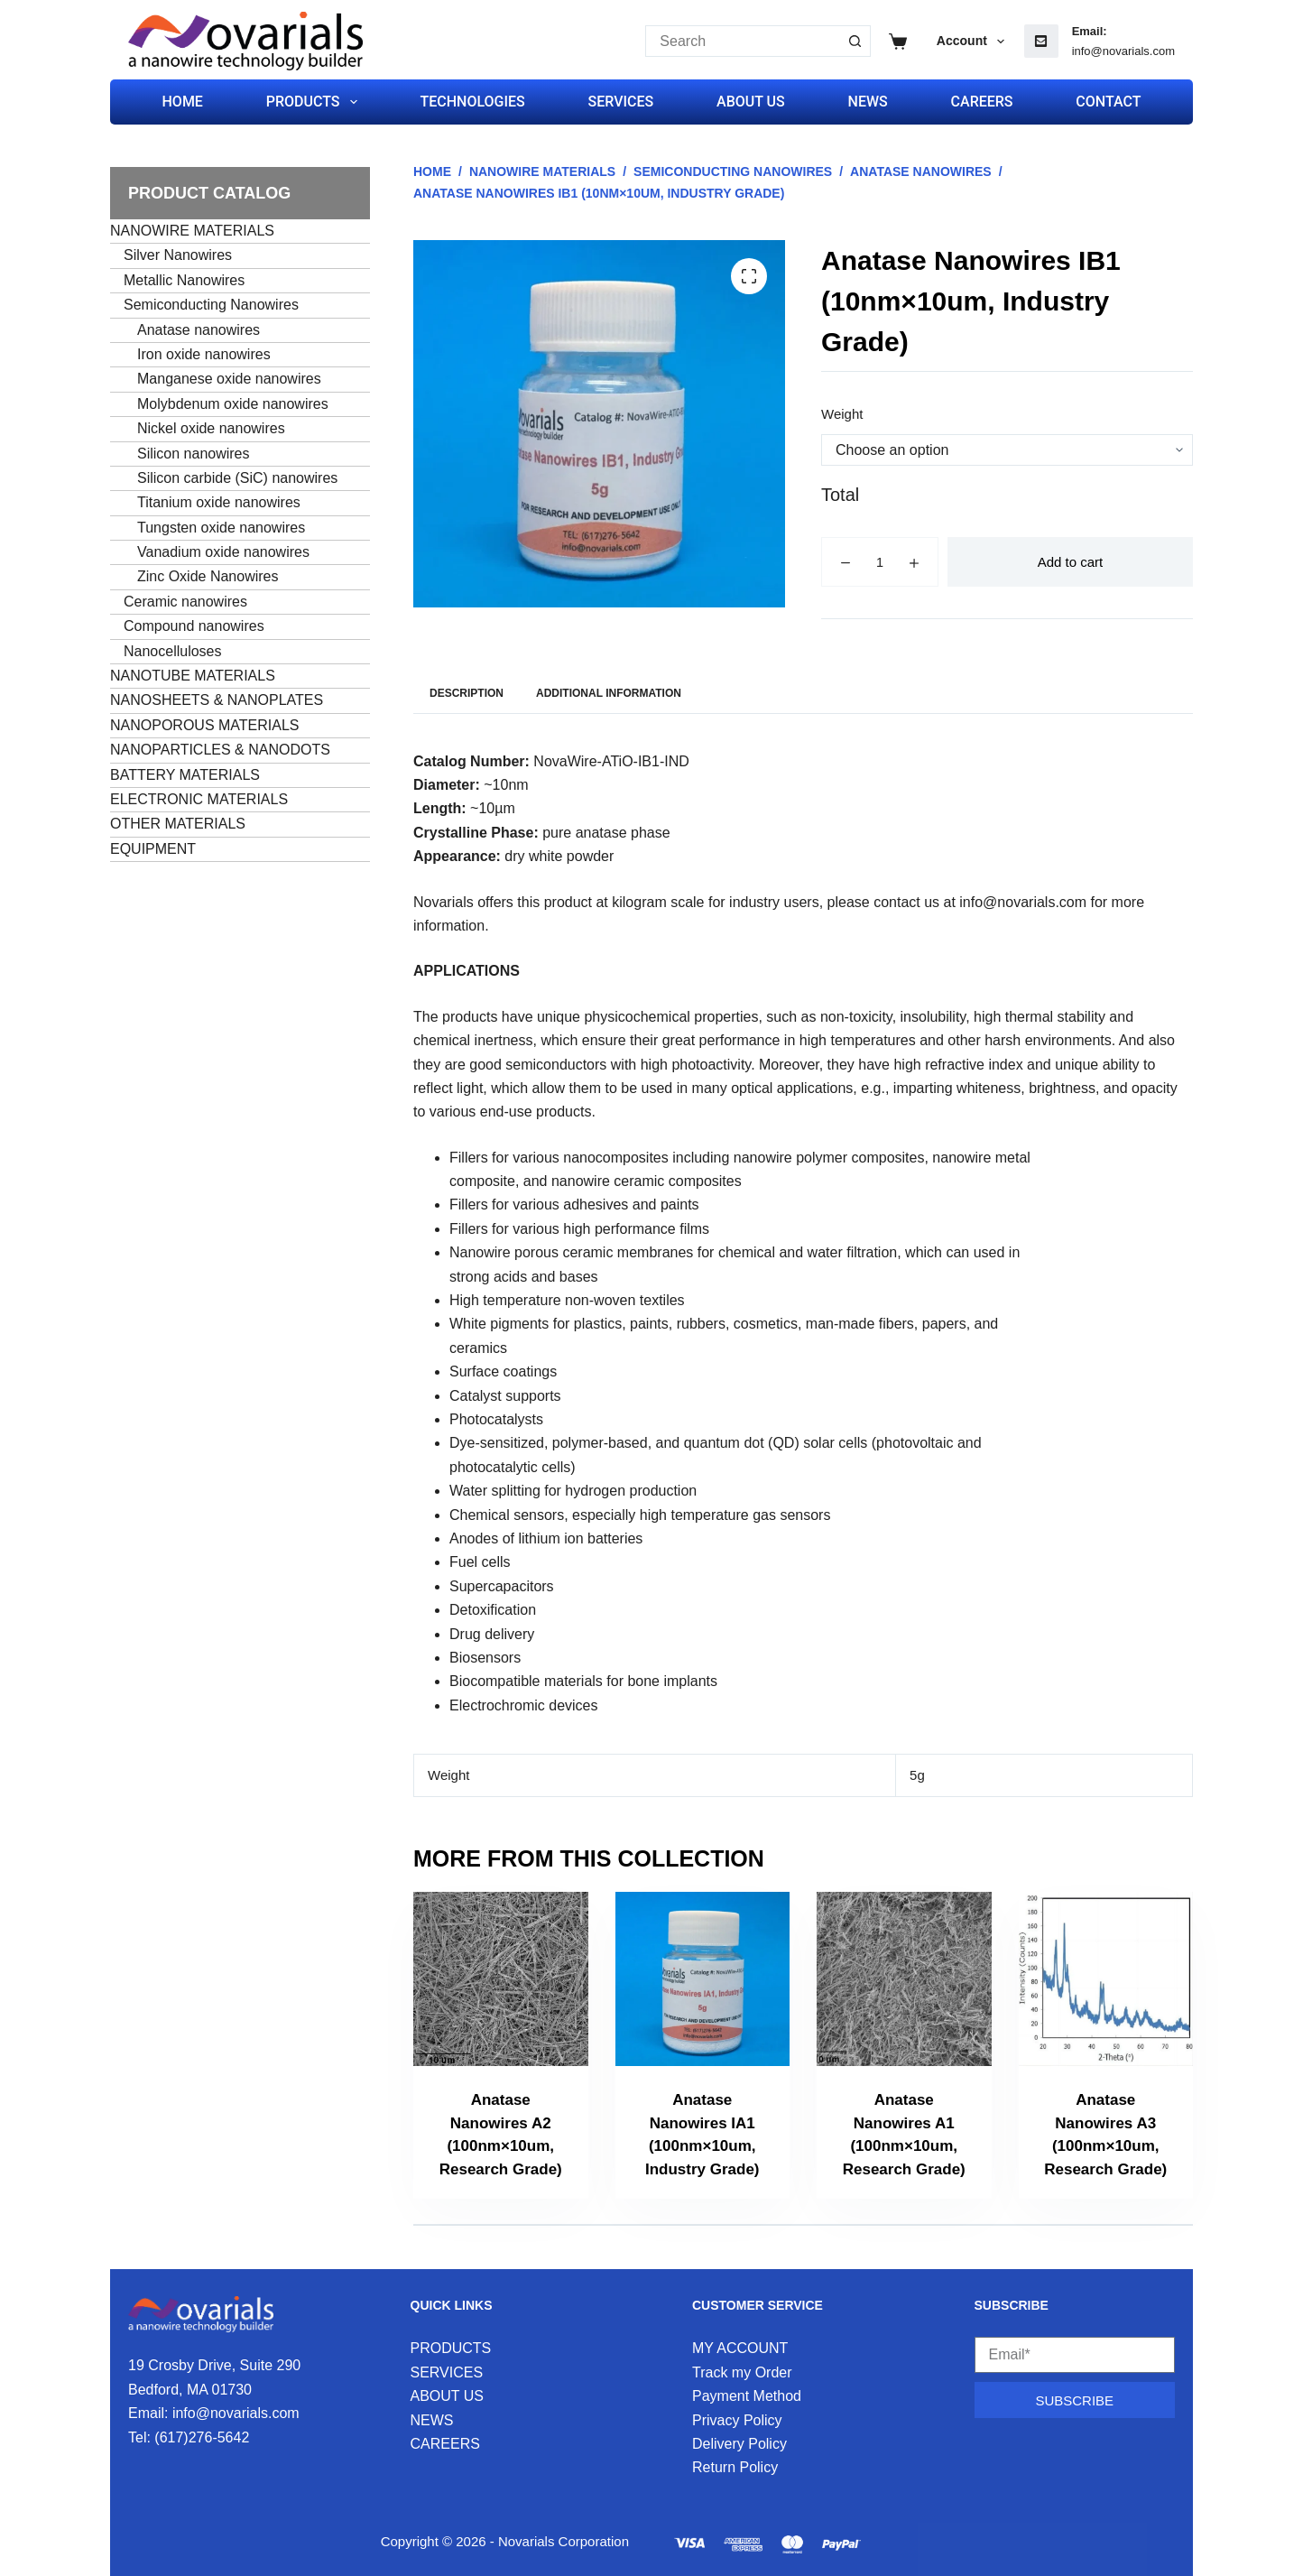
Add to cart (1071, 562)
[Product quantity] (879, 562)
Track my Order (742, 2372)
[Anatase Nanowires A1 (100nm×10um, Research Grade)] (904, 1979)
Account (974, 41)
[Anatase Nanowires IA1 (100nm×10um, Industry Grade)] (702, 1979)
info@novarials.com (1123, 51)
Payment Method (746, 2396)
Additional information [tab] (608, 693)
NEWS (868, 101)
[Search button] (855, 41)
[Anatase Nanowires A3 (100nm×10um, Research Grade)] (1106, 1979)
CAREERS (982, 101)
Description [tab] (467, 693)
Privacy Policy (737, 2420)
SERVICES (621, 101)
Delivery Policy (739, 2443)
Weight (842, 414)
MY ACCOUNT (740, 2348)
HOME (182, 101)
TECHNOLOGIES (472, 101)
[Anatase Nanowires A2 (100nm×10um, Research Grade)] (500, 1979)
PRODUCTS (315, 102)
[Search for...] (742, 41)
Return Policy (735, 2467)
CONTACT (1108, 101)
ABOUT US (750, 101)
